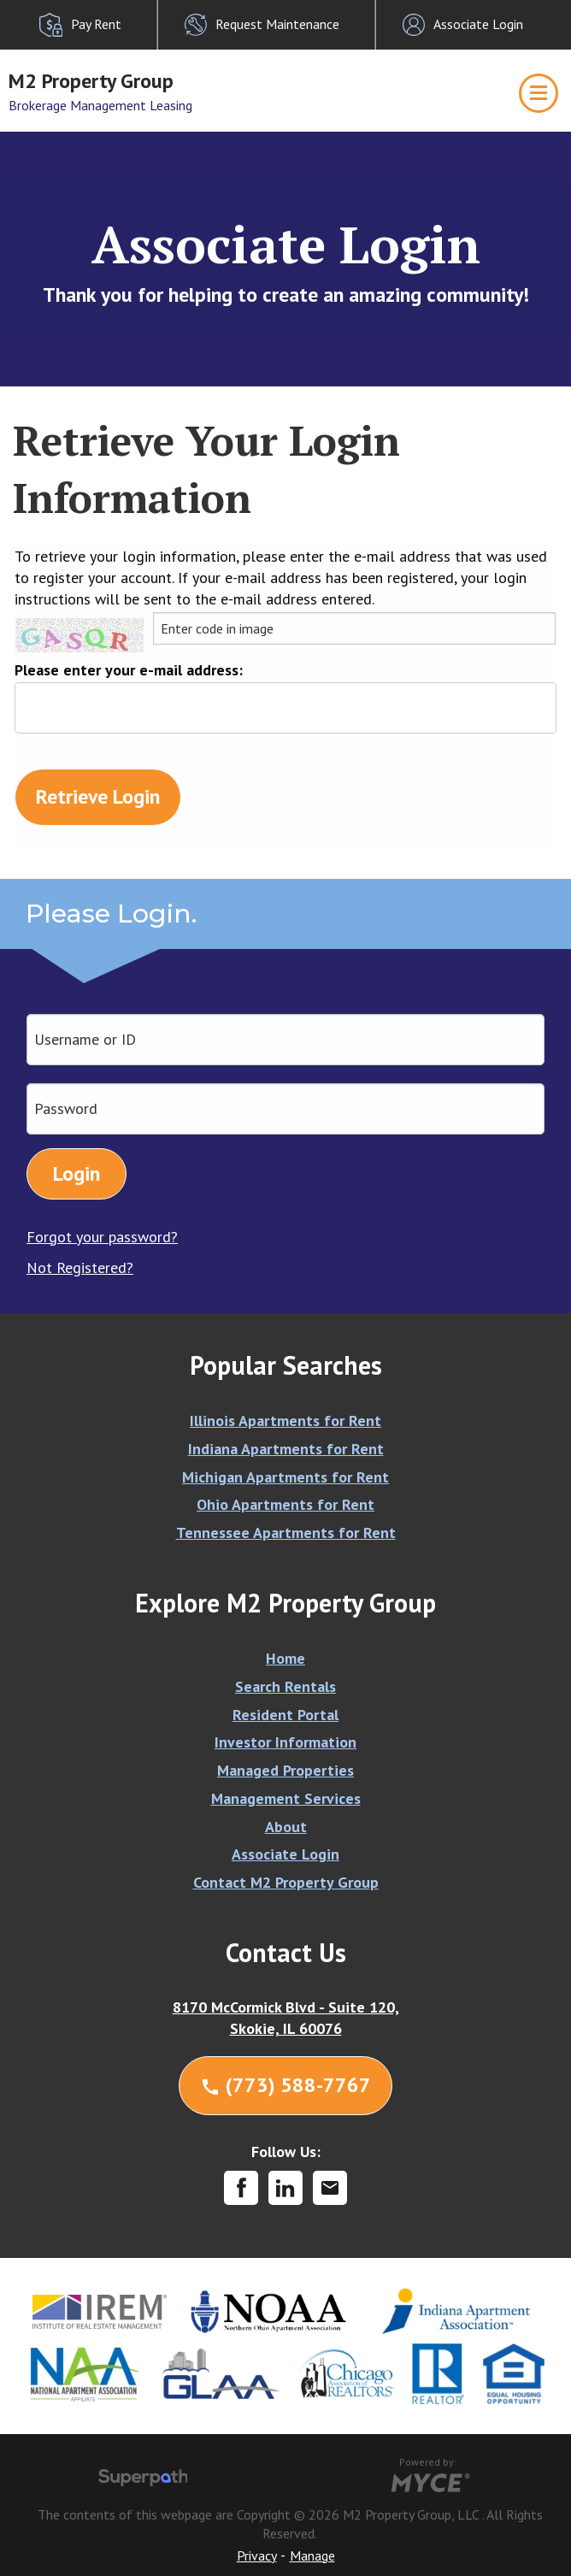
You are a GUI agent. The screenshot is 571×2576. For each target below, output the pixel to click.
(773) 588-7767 (285, 2085)
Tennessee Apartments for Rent (286, 1532)
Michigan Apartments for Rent (285, 1477)
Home (285, 1658)
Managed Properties (285, 1770)
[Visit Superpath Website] (143, 2480)
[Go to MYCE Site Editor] (429, 2480)
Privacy (257, 2555)
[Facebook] (241, 2188)
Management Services (286, 1798)
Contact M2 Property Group (286, 1882)
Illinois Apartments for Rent (285, 1420)
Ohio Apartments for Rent (285, 1504)
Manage (312, 2555)
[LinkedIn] (285, 2188)
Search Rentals (285, 1686)
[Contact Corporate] (330, 2188)
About (286, 1826)
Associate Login (285, 1854)
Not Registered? (79, 1267)
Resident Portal (285, 1714)
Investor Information (285, 1742)
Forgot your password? (102, 1237)
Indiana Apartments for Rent (286, 1449)
